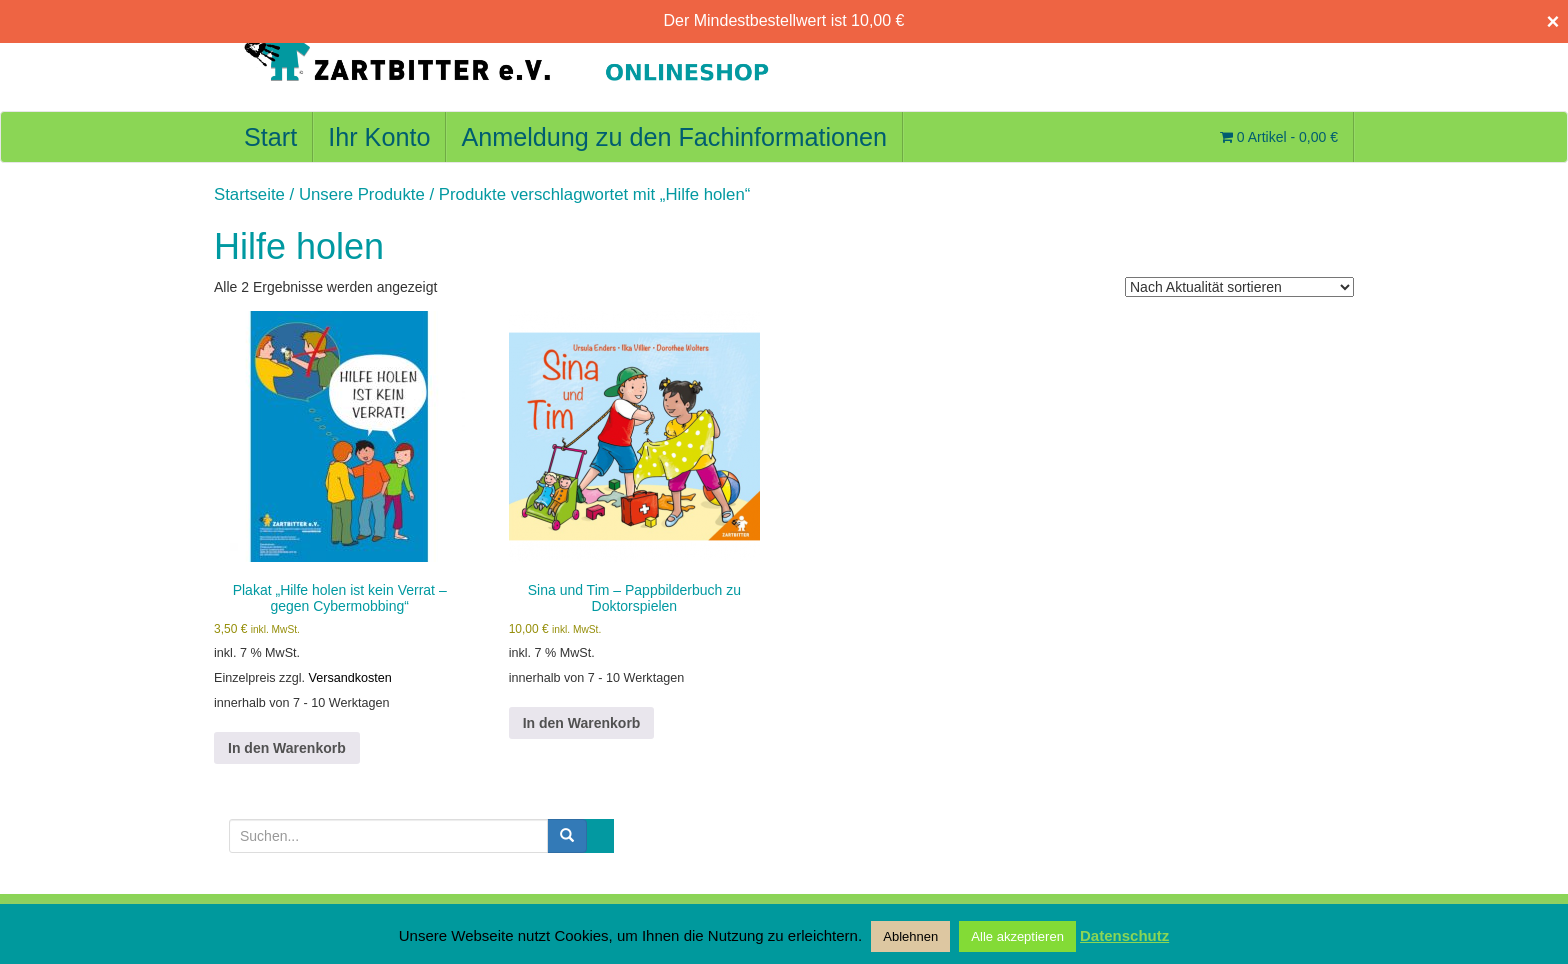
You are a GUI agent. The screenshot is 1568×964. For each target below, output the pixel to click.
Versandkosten (350, 678)
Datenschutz (1124, 935)
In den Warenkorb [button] (287, 748)
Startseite (249, 194)
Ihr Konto (379, 137)
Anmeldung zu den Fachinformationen (674, 137)
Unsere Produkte (362, 194)
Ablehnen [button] (910, 936)
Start (270, 137)
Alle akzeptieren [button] (1017, 936)
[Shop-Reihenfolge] (1239, 287)
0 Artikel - (1279, 137)
